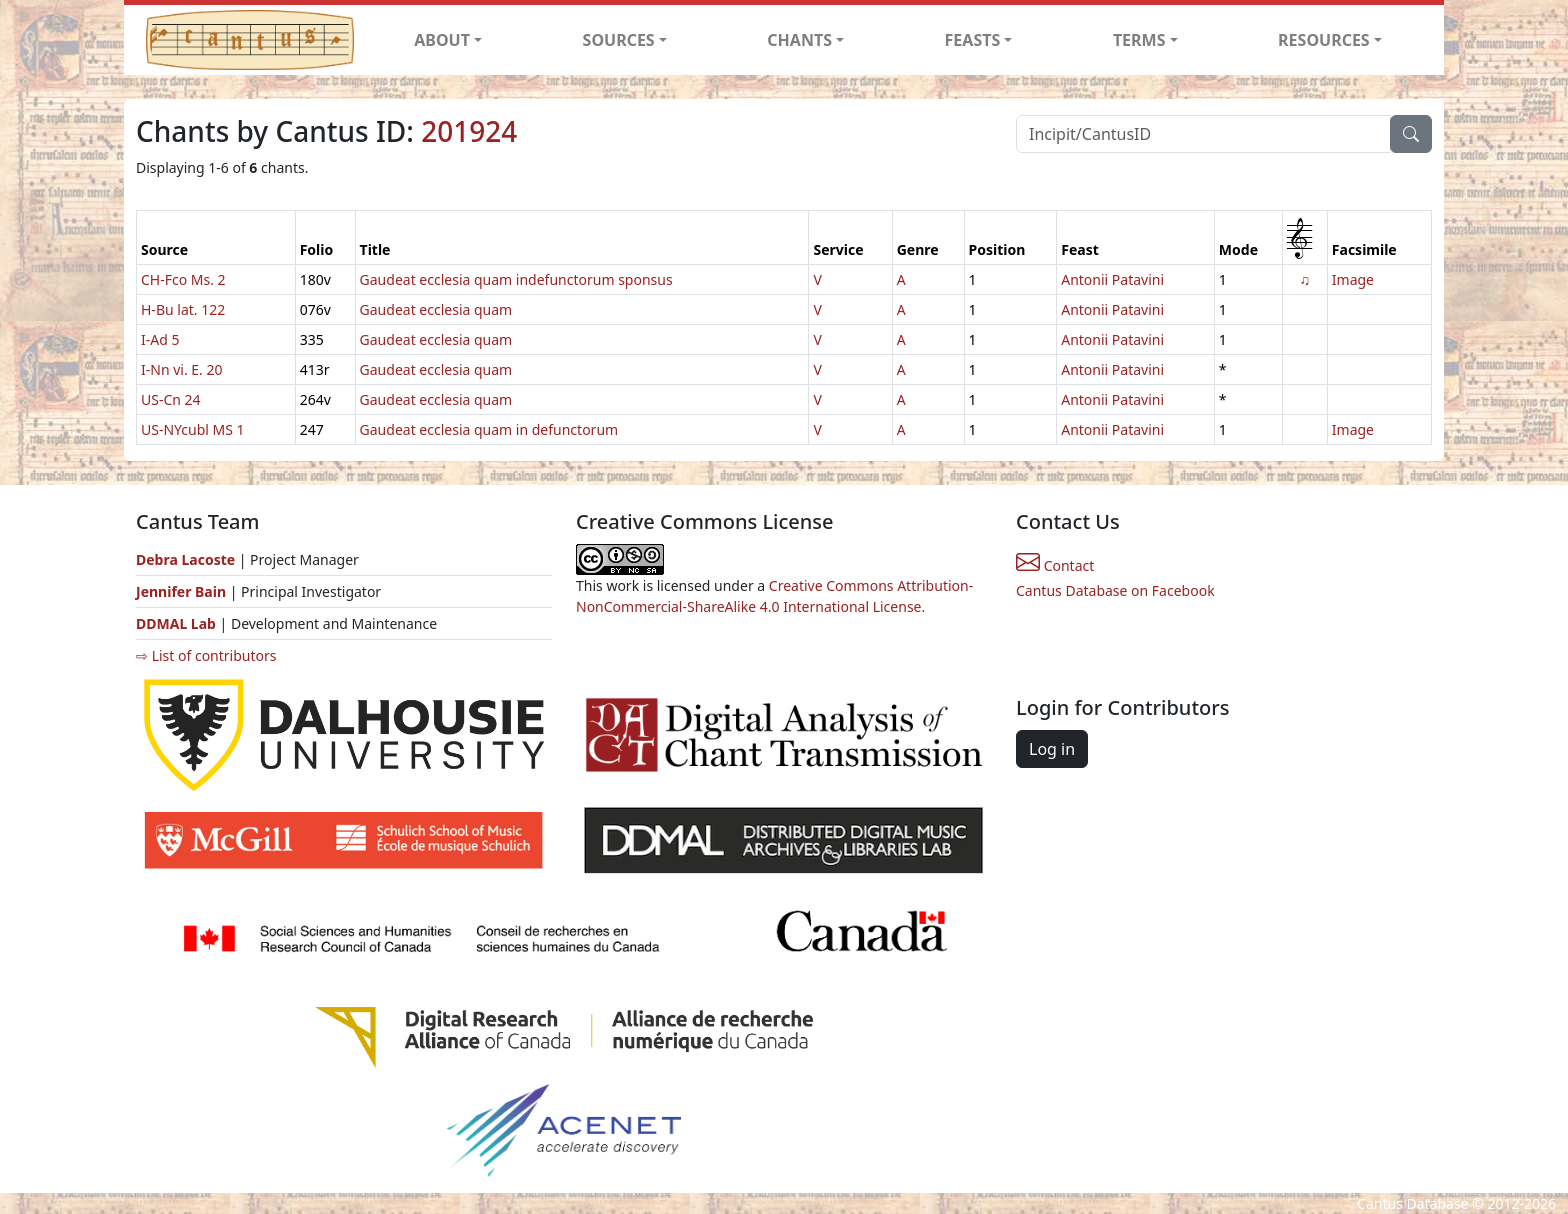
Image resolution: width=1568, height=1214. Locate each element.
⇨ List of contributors (206, 655)
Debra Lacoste (185, 559)
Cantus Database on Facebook (1115, 590)
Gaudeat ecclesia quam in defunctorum (489, 429)
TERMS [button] (1139, 40)
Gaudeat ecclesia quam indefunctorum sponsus (516, 279)
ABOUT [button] (442, 40)
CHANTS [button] (799, 40)
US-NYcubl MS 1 (193, 429)
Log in (1052, 749)
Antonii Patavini (1112, 279)
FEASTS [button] (973, 40)
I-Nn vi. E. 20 (182, 369)
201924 (469, 131)
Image (1353, 279)
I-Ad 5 (160, 339)
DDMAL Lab (176, 623)
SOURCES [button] (619, 40)
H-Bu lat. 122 (183, 309)
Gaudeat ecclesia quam (436, 309)
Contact (1055, 565)
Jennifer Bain (183, 591)
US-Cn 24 (171, 399)
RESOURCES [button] (1324, 40)
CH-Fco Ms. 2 (183, 279)
